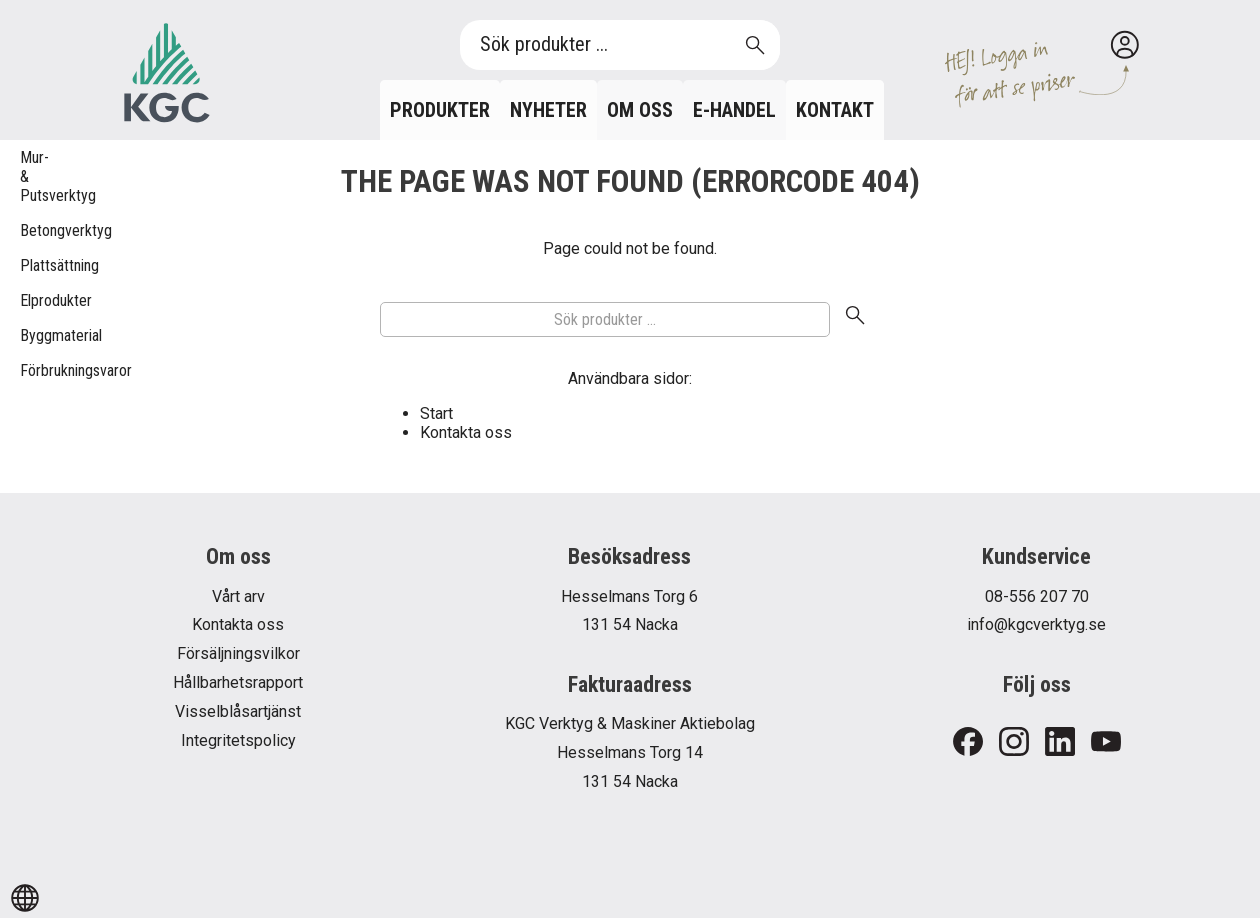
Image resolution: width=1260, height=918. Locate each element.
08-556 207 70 (1037, 596)
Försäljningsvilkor (238, 653)
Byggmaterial (30, 335)
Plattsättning (30, 265)
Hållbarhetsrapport (238, 682)
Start (436, 413)
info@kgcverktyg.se (1036, 624)
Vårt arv (238, 596)
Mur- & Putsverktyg (30, 176)
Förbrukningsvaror (30, 370)
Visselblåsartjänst (238, 711)
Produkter (440, 110)
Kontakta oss (466, 432)
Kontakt (835, 110)
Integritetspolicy (238, 740)
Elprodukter (30, 300)
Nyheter (548, 110)
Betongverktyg (30, 230)
